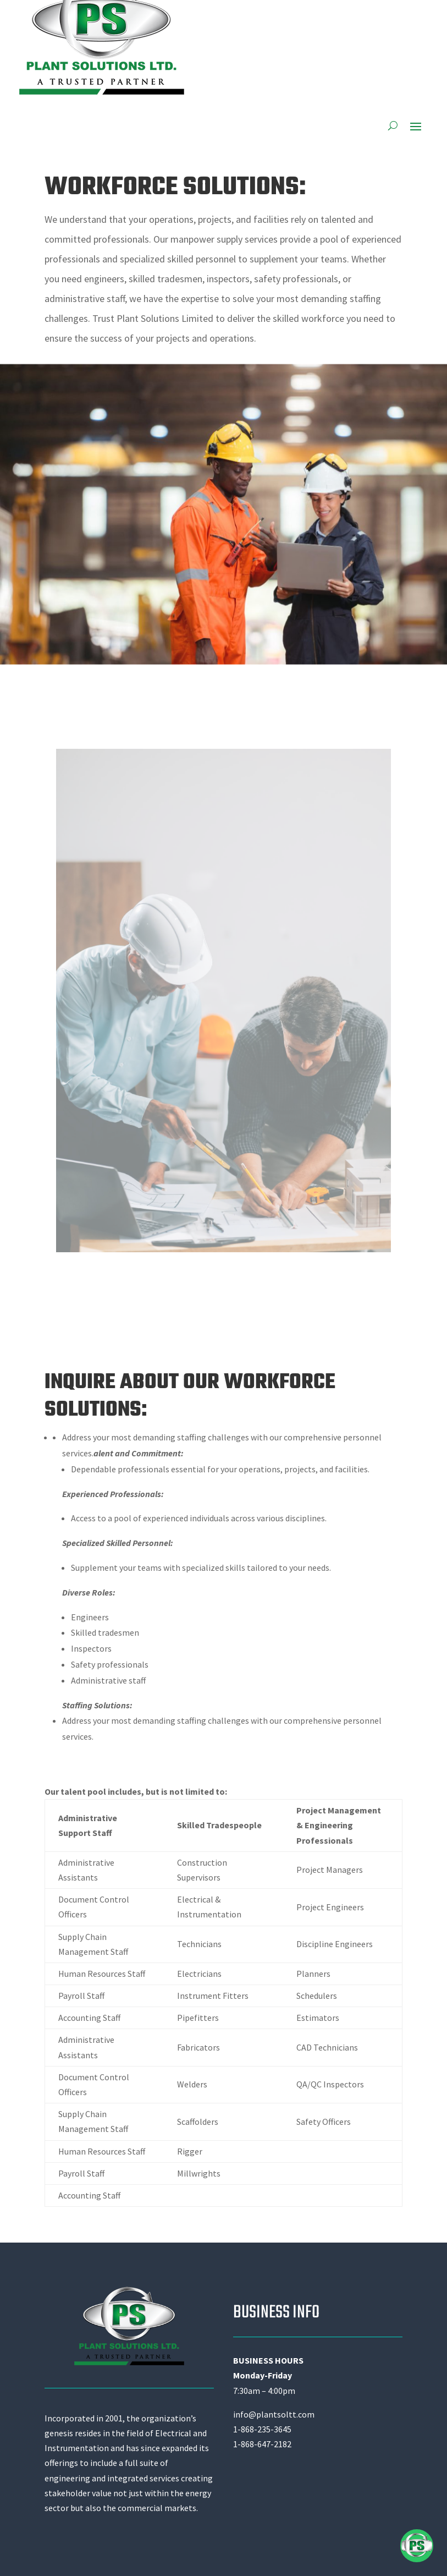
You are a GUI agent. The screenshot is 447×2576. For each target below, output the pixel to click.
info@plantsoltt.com (273, 2414)
